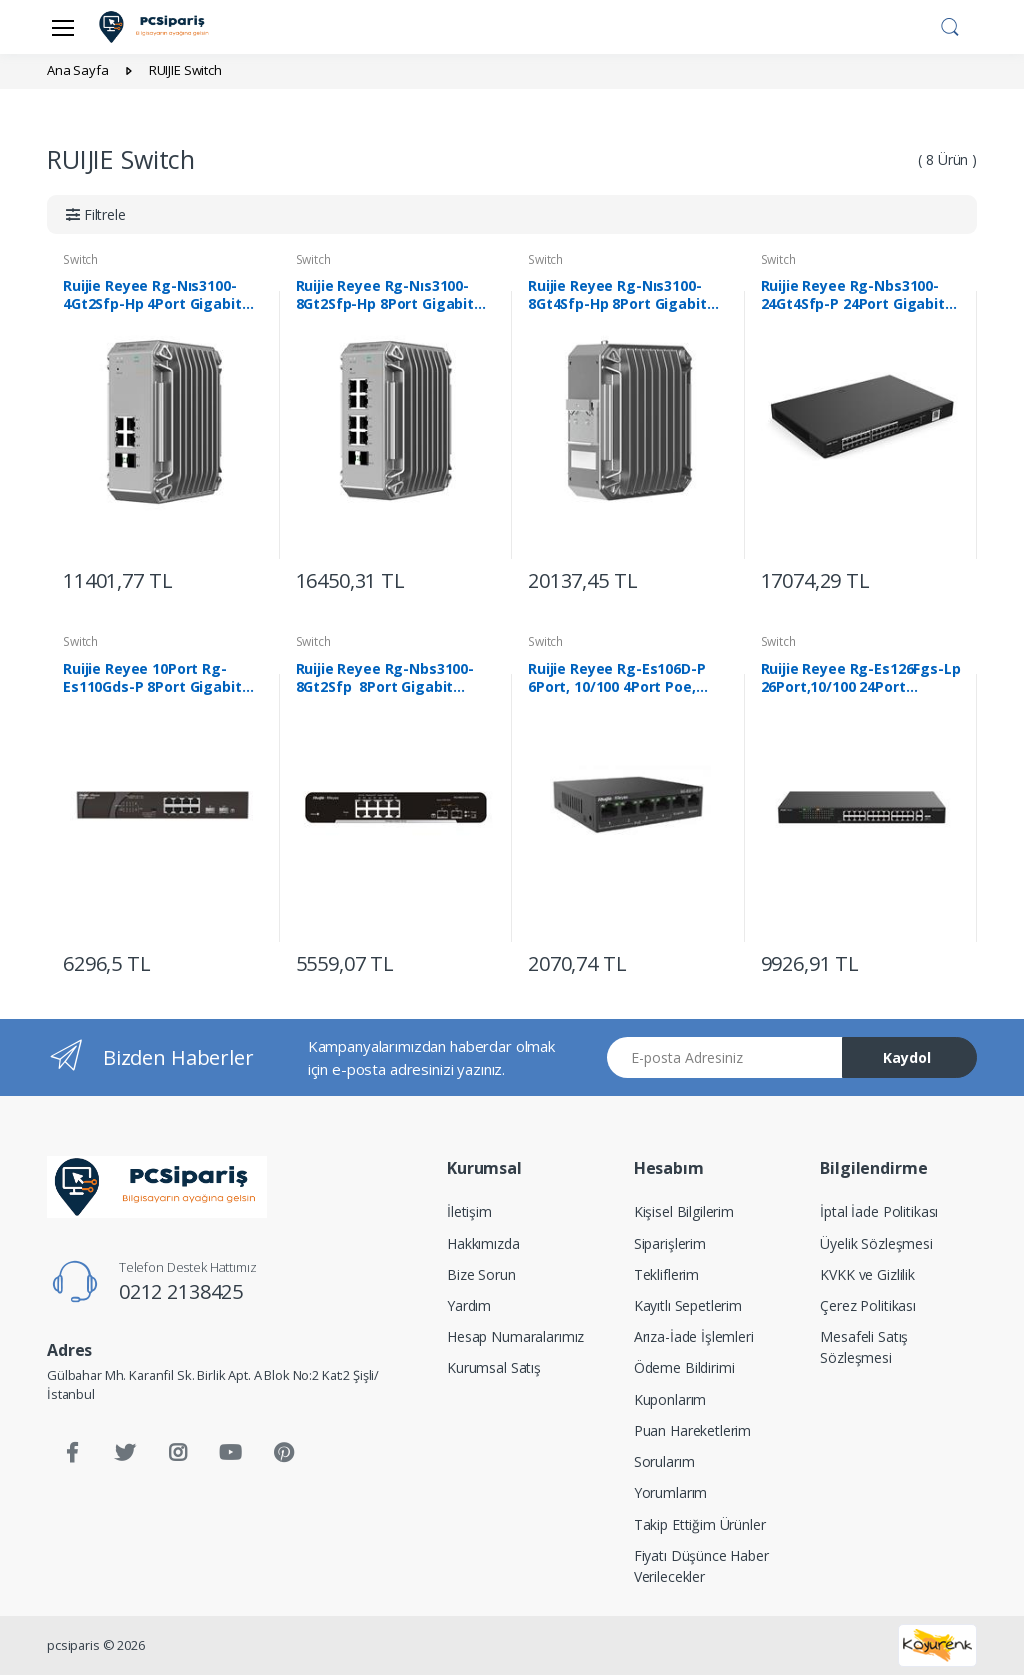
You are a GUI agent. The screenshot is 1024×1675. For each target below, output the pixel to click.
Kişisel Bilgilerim (684, 1211)
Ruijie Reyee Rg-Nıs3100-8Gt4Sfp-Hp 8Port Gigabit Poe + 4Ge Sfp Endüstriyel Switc (618, 295)
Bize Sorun (481, 1274)
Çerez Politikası (868, 1305)
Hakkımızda (483, 1243)
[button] (950, 25)
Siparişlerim (670, 1243)
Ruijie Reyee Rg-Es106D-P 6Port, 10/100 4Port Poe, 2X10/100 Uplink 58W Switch (625, 678)
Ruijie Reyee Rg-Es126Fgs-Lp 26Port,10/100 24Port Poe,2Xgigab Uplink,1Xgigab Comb (861, 678)
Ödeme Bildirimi (684, 1367)
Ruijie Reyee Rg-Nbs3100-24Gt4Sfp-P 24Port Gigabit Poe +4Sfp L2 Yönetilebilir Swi (853, 295)
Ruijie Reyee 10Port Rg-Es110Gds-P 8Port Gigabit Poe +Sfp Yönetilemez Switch (152, 678)
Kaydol (907, 1057)
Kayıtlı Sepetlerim (688, 1305)
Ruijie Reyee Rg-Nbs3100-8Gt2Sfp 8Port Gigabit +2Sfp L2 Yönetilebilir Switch (395, 678)
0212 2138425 (181, 1291)
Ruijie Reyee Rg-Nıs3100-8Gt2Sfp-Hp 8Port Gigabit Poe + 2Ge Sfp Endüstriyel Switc (386, 295)
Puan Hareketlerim (693, 1430)
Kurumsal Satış (494, 1367)
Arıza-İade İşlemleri (694, 1336)
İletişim (469, 1211)
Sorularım (664, 1461)
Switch (80, 259)
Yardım (469, 1305)
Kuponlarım (670, 1399)
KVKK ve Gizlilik (867, 1274)
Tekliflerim (666, 1274)
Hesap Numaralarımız (515, 1336)
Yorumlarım (671, 1492)
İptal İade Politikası (879, 1211)
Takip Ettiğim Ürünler (700, 1524)
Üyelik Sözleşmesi (876, 1243)
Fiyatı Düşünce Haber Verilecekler (701, 1566)
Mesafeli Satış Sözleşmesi (864, 1347)
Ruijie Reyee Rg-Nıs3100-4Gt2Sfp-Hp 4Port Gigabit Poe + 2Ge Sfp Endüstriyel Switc (153, 295)
